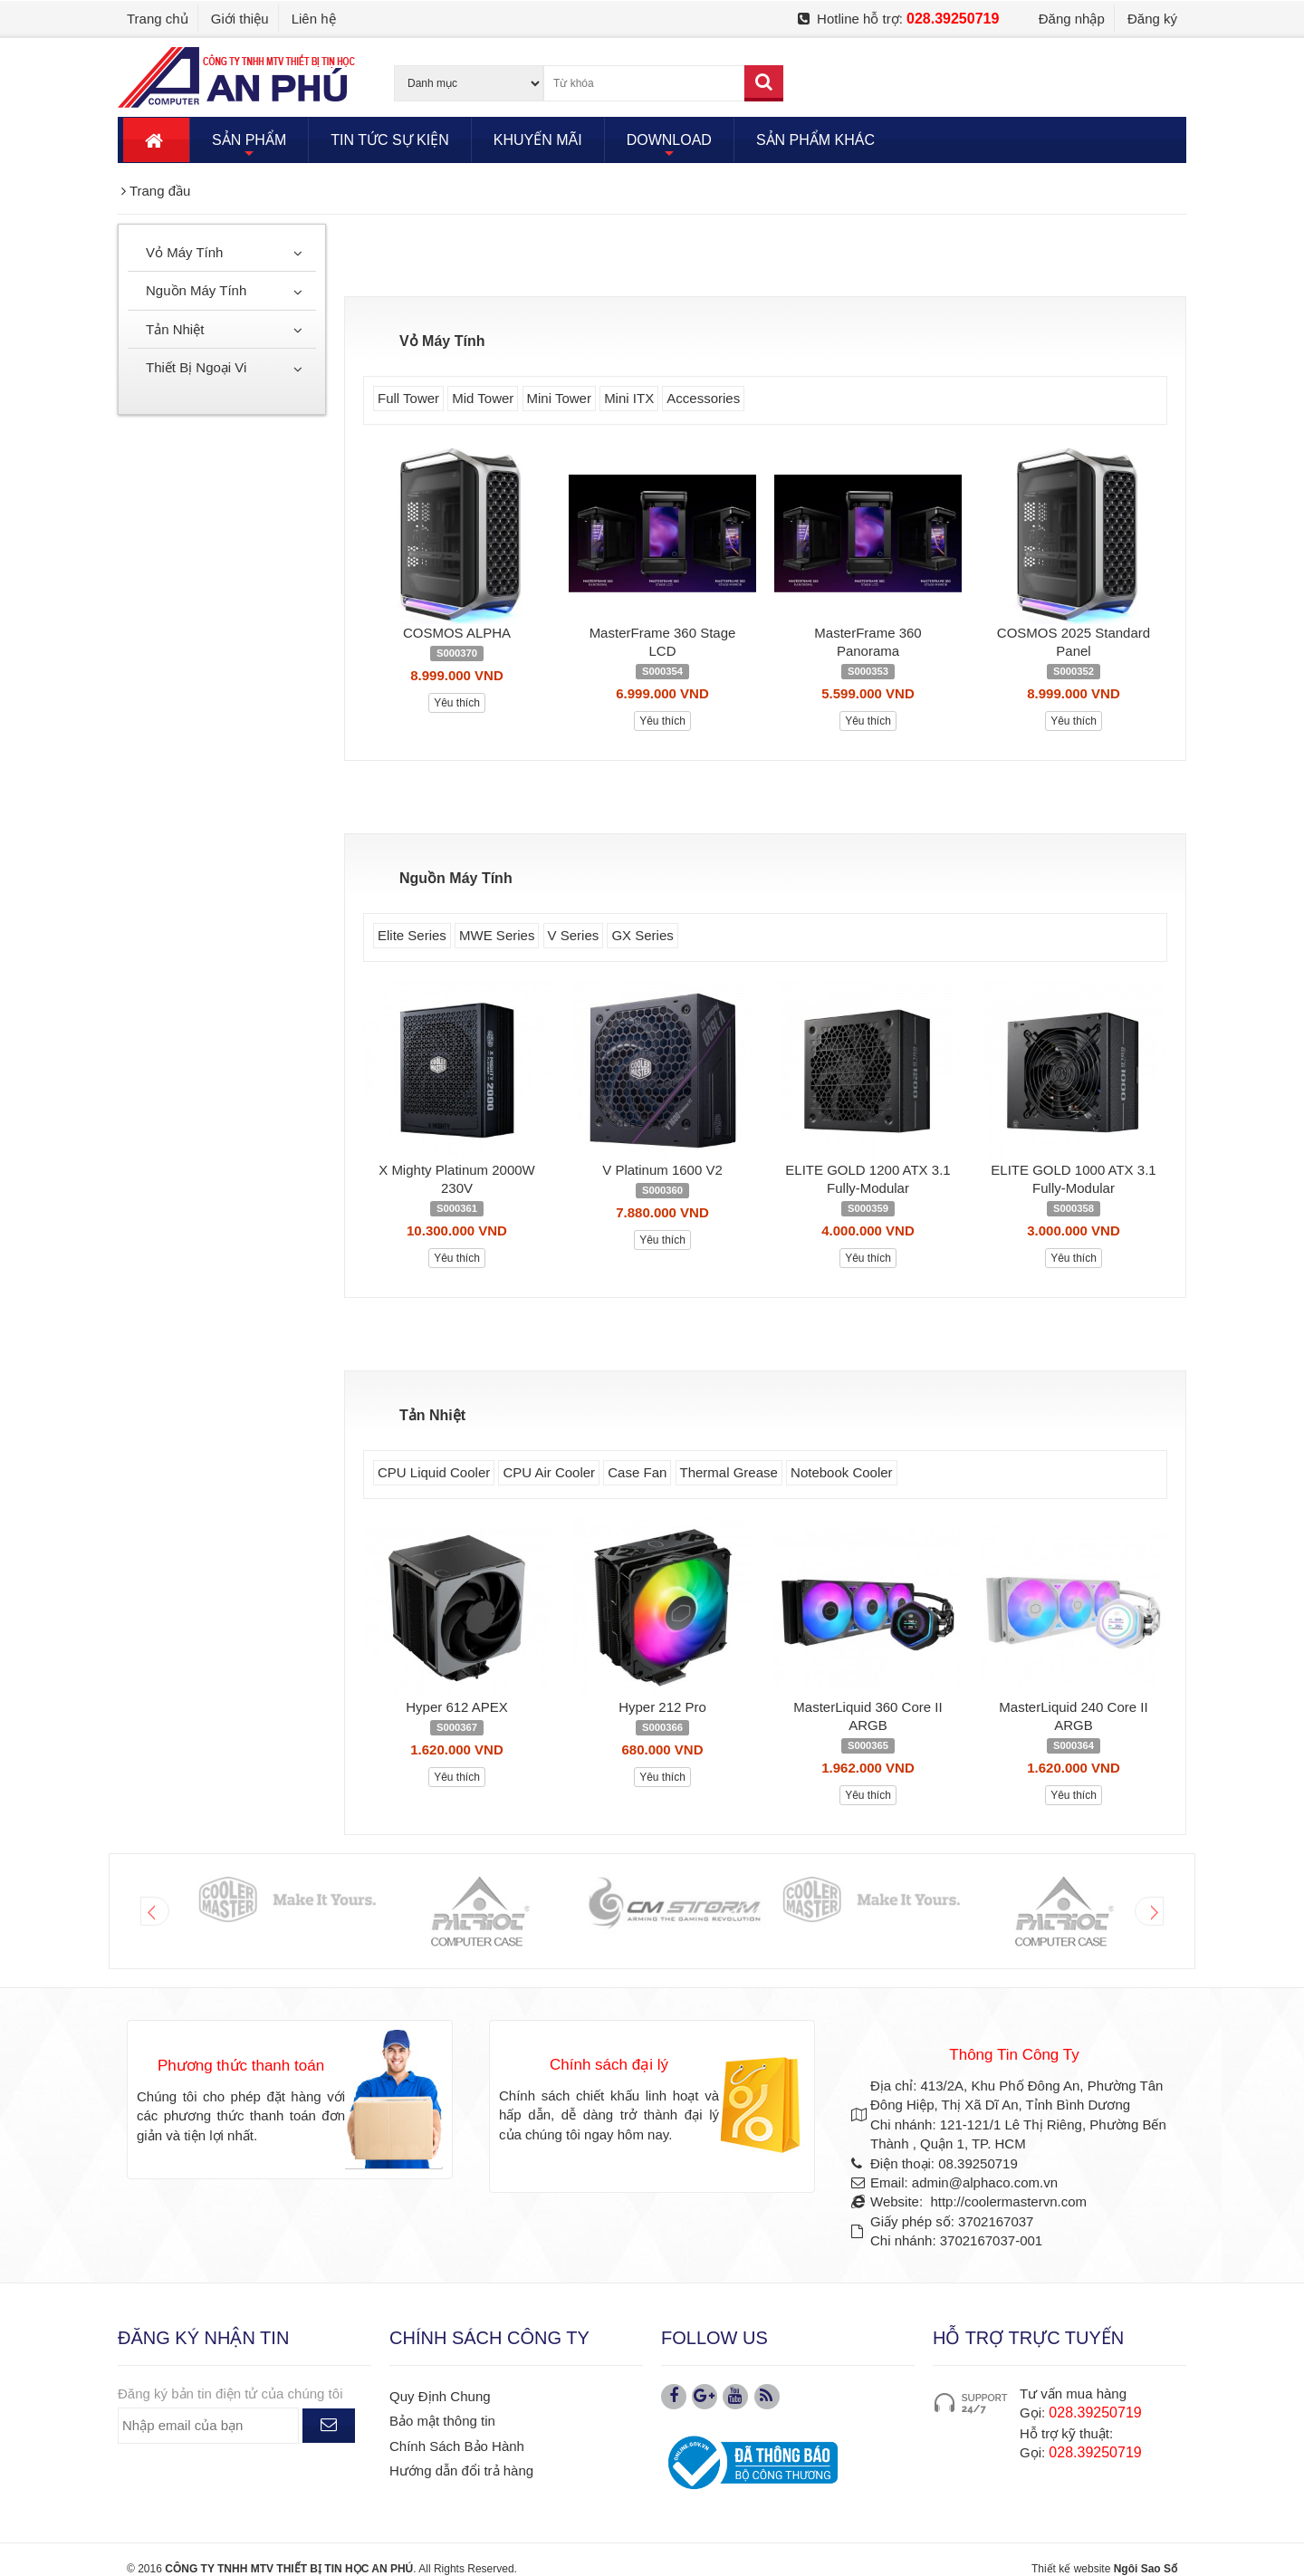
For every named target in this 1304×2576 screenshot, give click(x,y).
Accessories (703, 398)
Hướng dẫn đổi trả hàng (461, 2470)
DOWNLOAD (669, 147)
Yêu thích (457, 703)
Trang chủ (157, 18)
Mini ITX (629, 398)
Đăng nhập (1072, 18)
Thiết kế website (1070, 2568)
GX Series (642, 935)
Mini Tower (559, 398)
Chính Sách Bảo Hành (456, 2446)
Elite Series (412, 935)
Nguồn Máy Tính (196, 290)
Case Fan (637, 1472)
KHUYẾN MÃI (538, 140)
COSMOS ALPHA (457, 632)
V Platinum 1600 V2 (662, 1169)
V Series (573, 935)
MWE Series (496, 935)
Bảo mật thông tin (442, 2420)
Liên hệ (314, 18)
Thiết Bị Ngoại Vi (196, 367)
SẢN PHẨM (249, 147)
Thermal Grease (729, 1472)
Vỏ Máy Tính (184, 252)
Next (1149, 1911)
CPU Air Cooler (549, 1472)
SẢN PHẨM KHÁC (815, 140)
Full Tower (408, 398)
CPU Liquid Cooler (434, 1472)
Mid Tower (482, 398)
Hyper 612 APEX (457, 1707)
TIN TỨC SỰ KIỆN (390, 140)
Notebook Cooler (842, 1472)
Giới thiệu (240, 18)
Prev (154, 1911)
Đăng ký (1152, 18)
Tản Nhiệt (175, 329)
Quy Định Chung (440, 2396)
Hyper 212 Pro (662, 1707)
